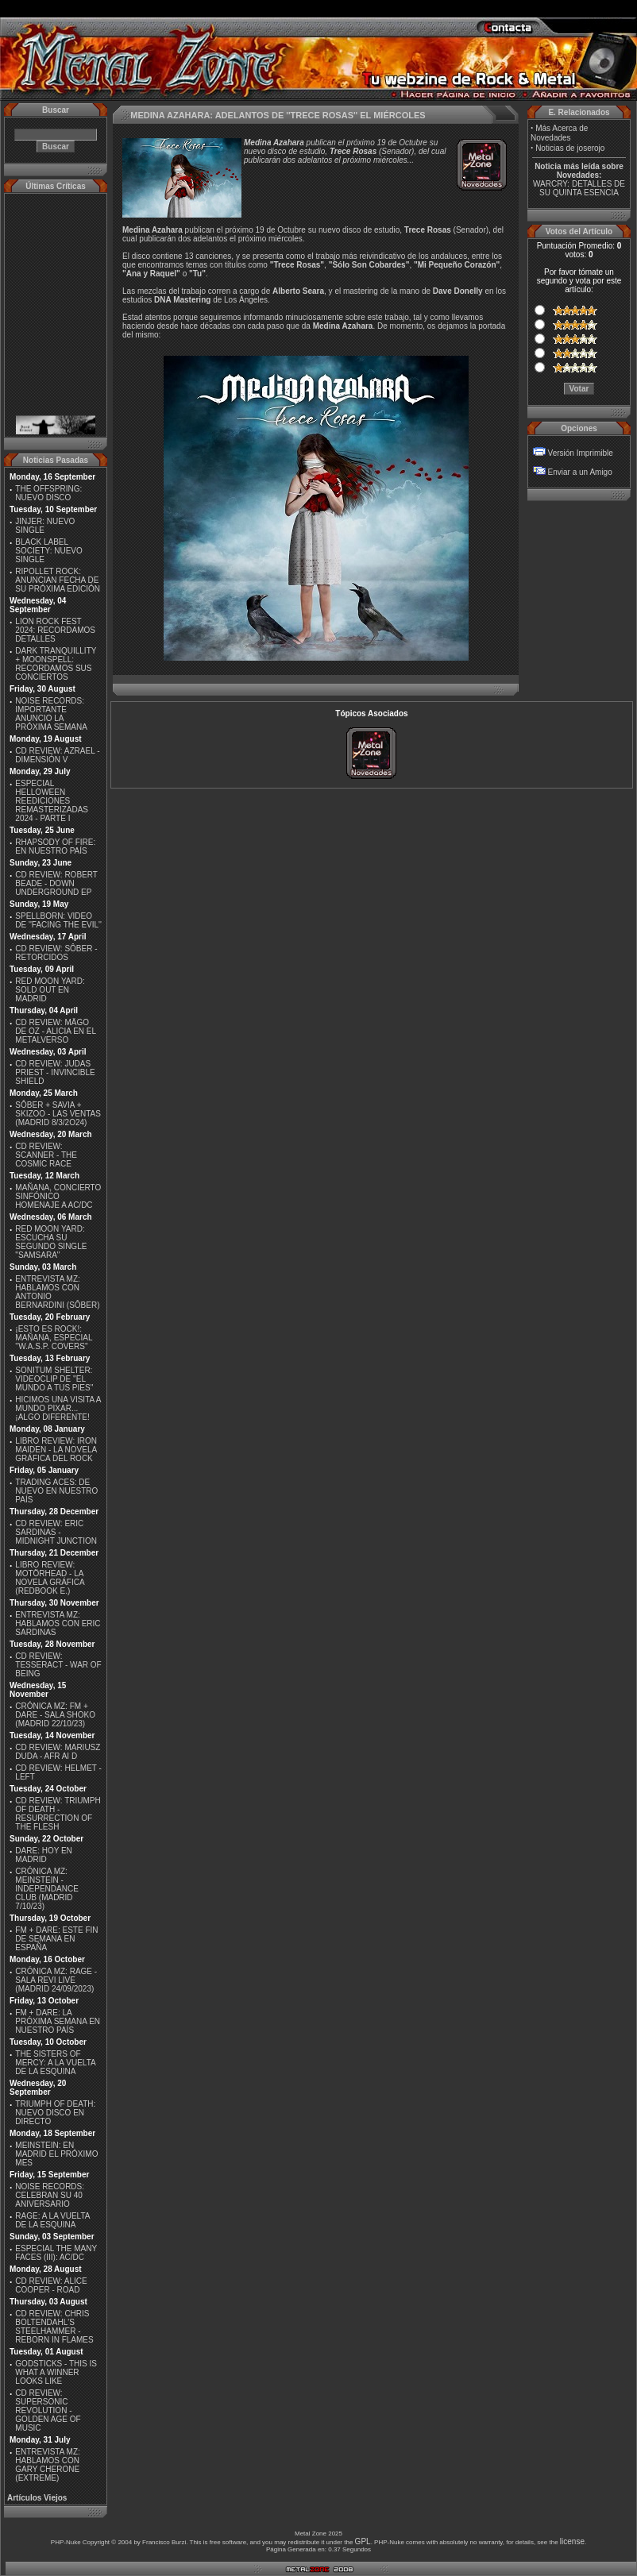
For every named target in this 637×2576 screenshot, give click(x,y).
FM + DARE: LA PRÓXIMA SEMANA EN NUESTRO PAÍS (57, 2021)
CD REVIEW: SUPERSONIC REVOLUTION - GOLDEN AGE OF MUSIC (47, 2410)
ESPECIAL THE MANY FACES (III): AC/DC (56, 2253)
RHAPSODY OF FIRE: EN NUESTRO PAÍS (55, 846)
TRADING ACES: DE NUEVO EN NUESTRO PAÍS (56, 1491)
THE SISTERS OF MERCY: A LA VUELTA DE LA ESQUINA (55, 2063)
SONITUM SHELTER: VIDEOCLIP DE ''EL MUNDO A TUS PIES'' (54, 1379)
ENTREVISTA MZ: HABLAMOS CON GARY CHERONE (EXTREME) (47, 2464)
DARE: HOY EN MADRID (43, 1855)
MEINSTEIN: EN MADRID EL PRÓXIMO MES (56, 2154)
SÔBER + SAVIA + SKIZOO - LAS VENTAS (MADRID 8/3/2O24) (58, 1114)
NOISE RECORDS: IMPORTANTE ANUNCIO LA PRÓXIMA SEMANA (51, 713)
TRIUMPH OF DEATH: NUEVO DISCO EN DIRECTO (55, 2113)
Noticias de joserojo (569, 148)
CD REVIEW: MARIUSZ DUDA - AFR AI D (57, 1751)
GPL (363, 2541)
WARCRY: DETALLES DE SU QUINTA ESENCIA (579, 188)
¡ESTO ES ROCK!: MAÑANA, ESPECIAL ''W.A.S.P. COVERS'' (53, 1338)
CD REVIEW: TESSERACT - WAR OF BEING (58, 1665)
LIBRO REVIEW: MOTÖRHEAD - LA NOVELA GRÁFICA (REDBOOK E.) (49, 1577)
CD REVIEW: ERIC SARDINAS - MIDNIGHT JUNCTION (56, 1532)
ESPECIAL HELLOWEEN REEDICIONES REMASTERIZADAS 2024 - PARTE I (51, 801)
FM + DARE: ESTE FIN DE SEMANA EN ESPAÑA (56, 1939)
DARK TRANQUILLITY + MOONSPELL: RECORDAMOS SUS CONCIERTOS (55, 663)
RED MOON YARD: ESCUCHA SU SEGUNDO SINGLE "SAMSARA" (51, 1241)
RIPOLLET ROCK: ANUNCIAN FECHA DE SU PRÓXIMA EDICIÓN (57, 580)
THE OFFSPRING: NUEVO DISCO (48, 493)
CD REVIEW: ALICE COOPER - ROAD (51, 2285)
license (572, 2541)
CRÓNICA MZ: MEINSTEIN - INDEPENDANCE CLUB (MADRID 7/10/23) (46, 1889)
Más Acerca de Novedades (559, 133)
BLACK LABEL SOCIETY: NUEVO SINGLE (48, 551)
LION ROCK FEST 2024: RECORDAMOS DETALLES (55, 630)
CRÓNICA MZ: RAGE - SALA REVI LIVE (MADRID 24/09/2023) (56, 1980)
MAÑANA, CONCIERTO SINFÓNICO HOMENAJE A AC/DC (58, 1196)
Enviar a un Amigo (580, 472)
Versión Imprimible (580, 453)
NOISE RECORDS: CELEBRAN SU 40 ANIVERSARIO (49, 2195)
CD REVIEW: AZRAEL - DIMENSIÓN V (57, 755)
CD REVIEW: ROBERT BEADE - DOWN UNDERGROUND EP (56, 883)
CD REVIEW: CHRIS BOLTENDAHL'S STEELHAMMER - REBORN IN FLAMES (54, 2326)
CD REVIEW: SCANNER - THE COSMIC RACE (46, 1155)
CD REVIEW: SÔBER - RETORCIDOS (56, 953)
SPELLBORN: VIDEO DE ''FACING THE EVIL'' (58, 920)
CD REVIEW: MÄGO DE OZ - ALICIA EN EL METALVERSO (55, 1031)
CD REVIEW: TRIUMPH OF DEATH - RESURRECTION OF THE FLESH (57, 1813)
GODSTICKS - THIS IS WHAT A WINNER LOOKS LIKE (56, 2372)
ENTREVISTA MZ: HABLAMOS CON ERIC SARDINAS (57, 1623)
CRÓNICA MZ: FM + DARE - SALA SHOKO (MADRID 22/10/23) (55, 1715)
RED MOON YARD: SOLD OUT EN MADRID (49, 990)
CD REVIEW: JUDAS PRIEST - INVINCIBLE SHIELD (55, 1072)
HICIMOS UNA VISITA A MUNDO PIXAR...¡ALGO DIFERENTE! (58, 1408)
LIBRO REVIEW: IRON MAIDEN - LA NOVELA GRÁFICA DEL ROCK (56, 1449)
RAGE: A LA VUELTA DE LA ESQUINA (52, 2220)
